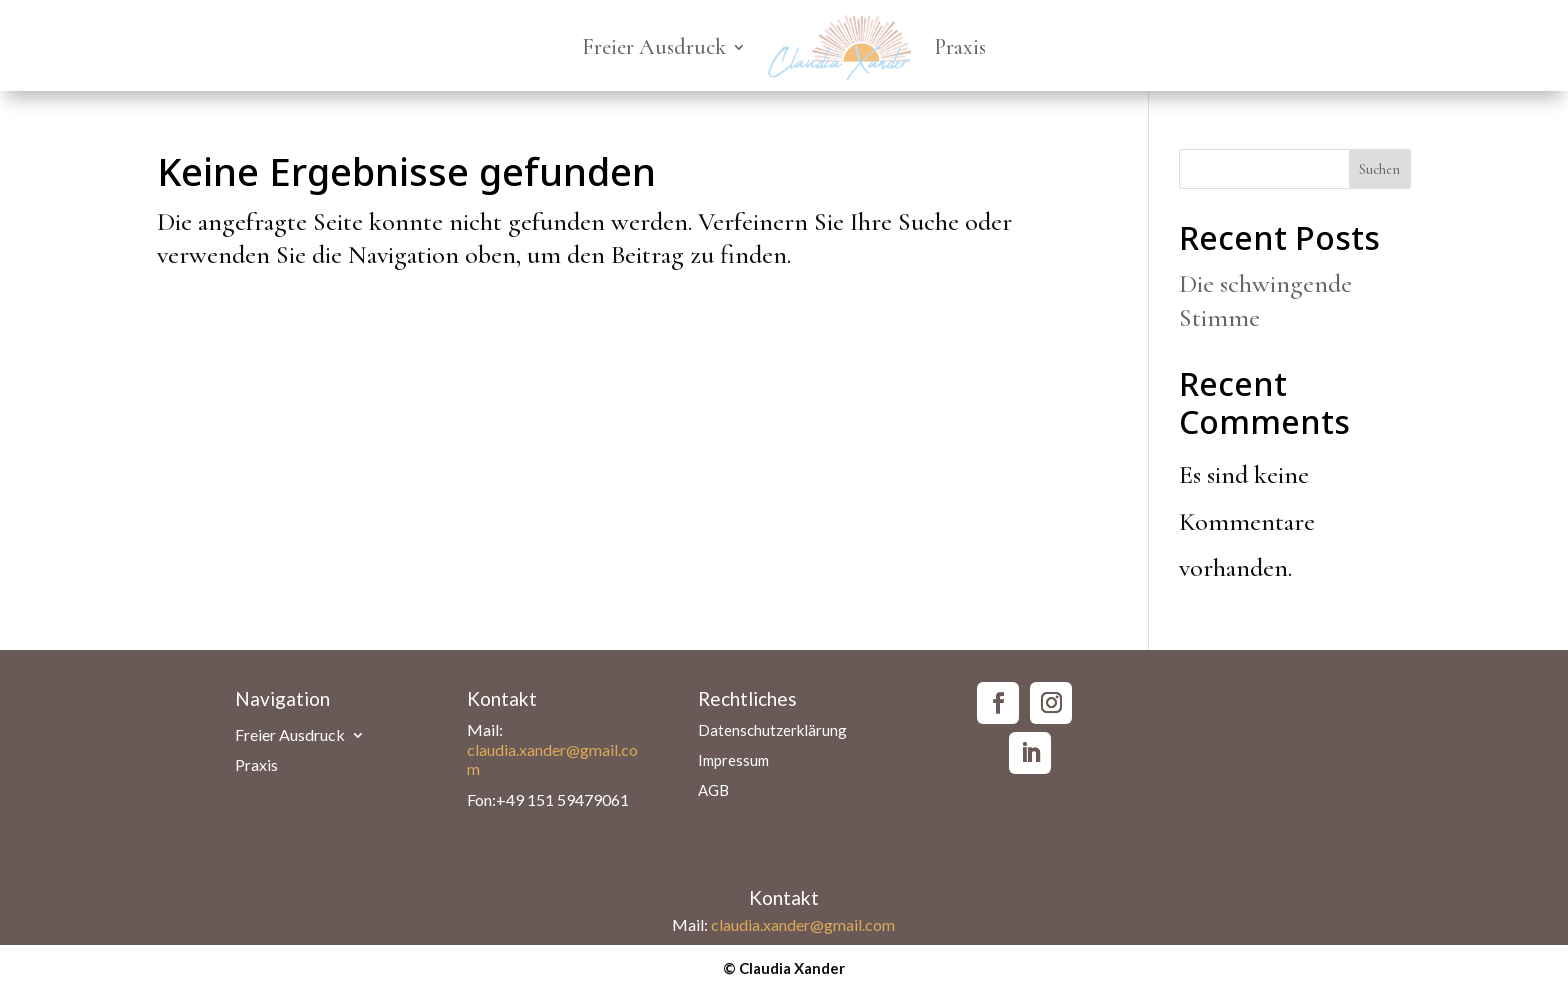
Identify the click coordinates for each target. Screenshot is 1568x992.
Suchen (1379, 169)
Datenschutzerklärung (772, 731)
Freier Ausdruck (654, 47)
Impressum (733, 761)
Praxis (960, 47)
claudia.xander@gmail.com (803, 924)
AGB (713, 791)
